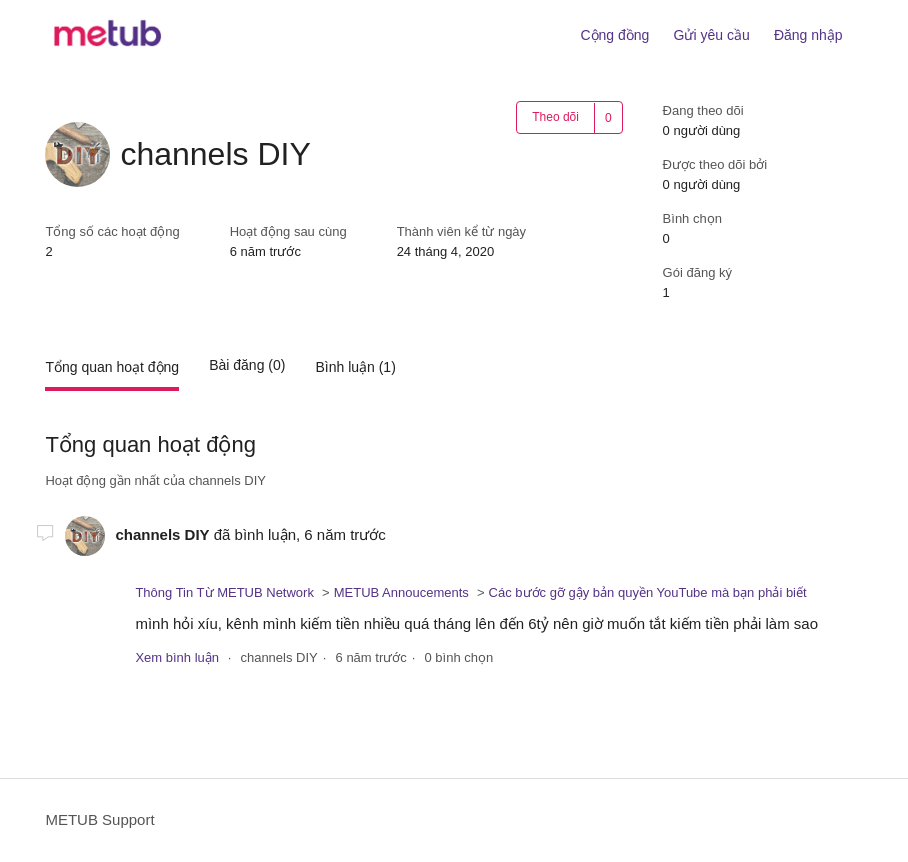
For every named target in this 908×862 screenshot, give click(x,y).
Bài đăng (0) (247, 365)
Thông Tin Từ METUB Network (224, 592)
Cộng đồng (614, 35)
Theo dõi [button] (555, 117)
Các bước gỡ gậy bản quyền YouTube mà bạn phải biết (648, 592)
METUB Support (99, 819)
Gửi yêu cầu (712, 35)
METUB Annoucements (401, 592)
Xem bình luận (177, 657)
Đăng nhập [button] (808, 35)
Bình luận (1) (355, 367)
